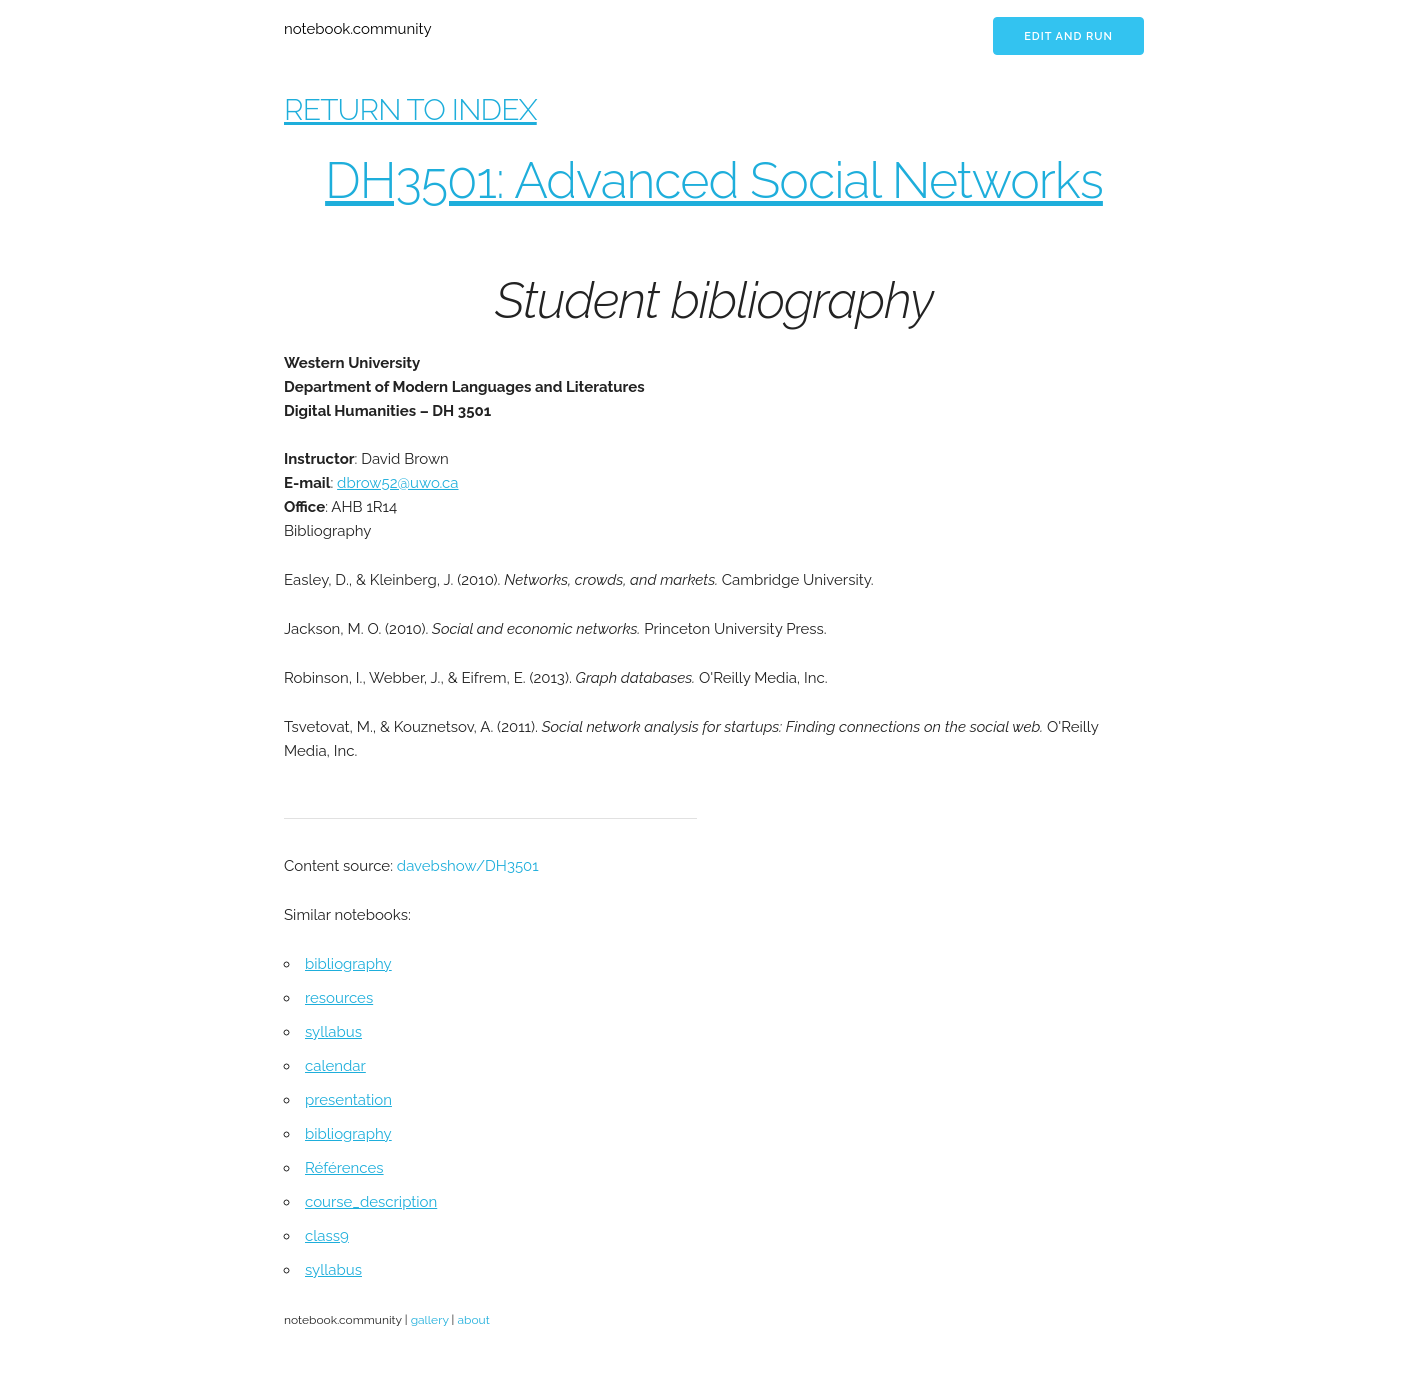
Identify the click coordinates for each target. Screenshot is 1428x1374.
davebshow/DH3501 (468, 866)
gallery (430, 1320)
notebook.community (358, 29)
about (473, 1320)
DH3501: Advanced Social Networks (714, 180)
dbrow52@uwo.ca (397, 483)
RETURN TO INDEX (410, 109)
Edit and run (1068, 36)
